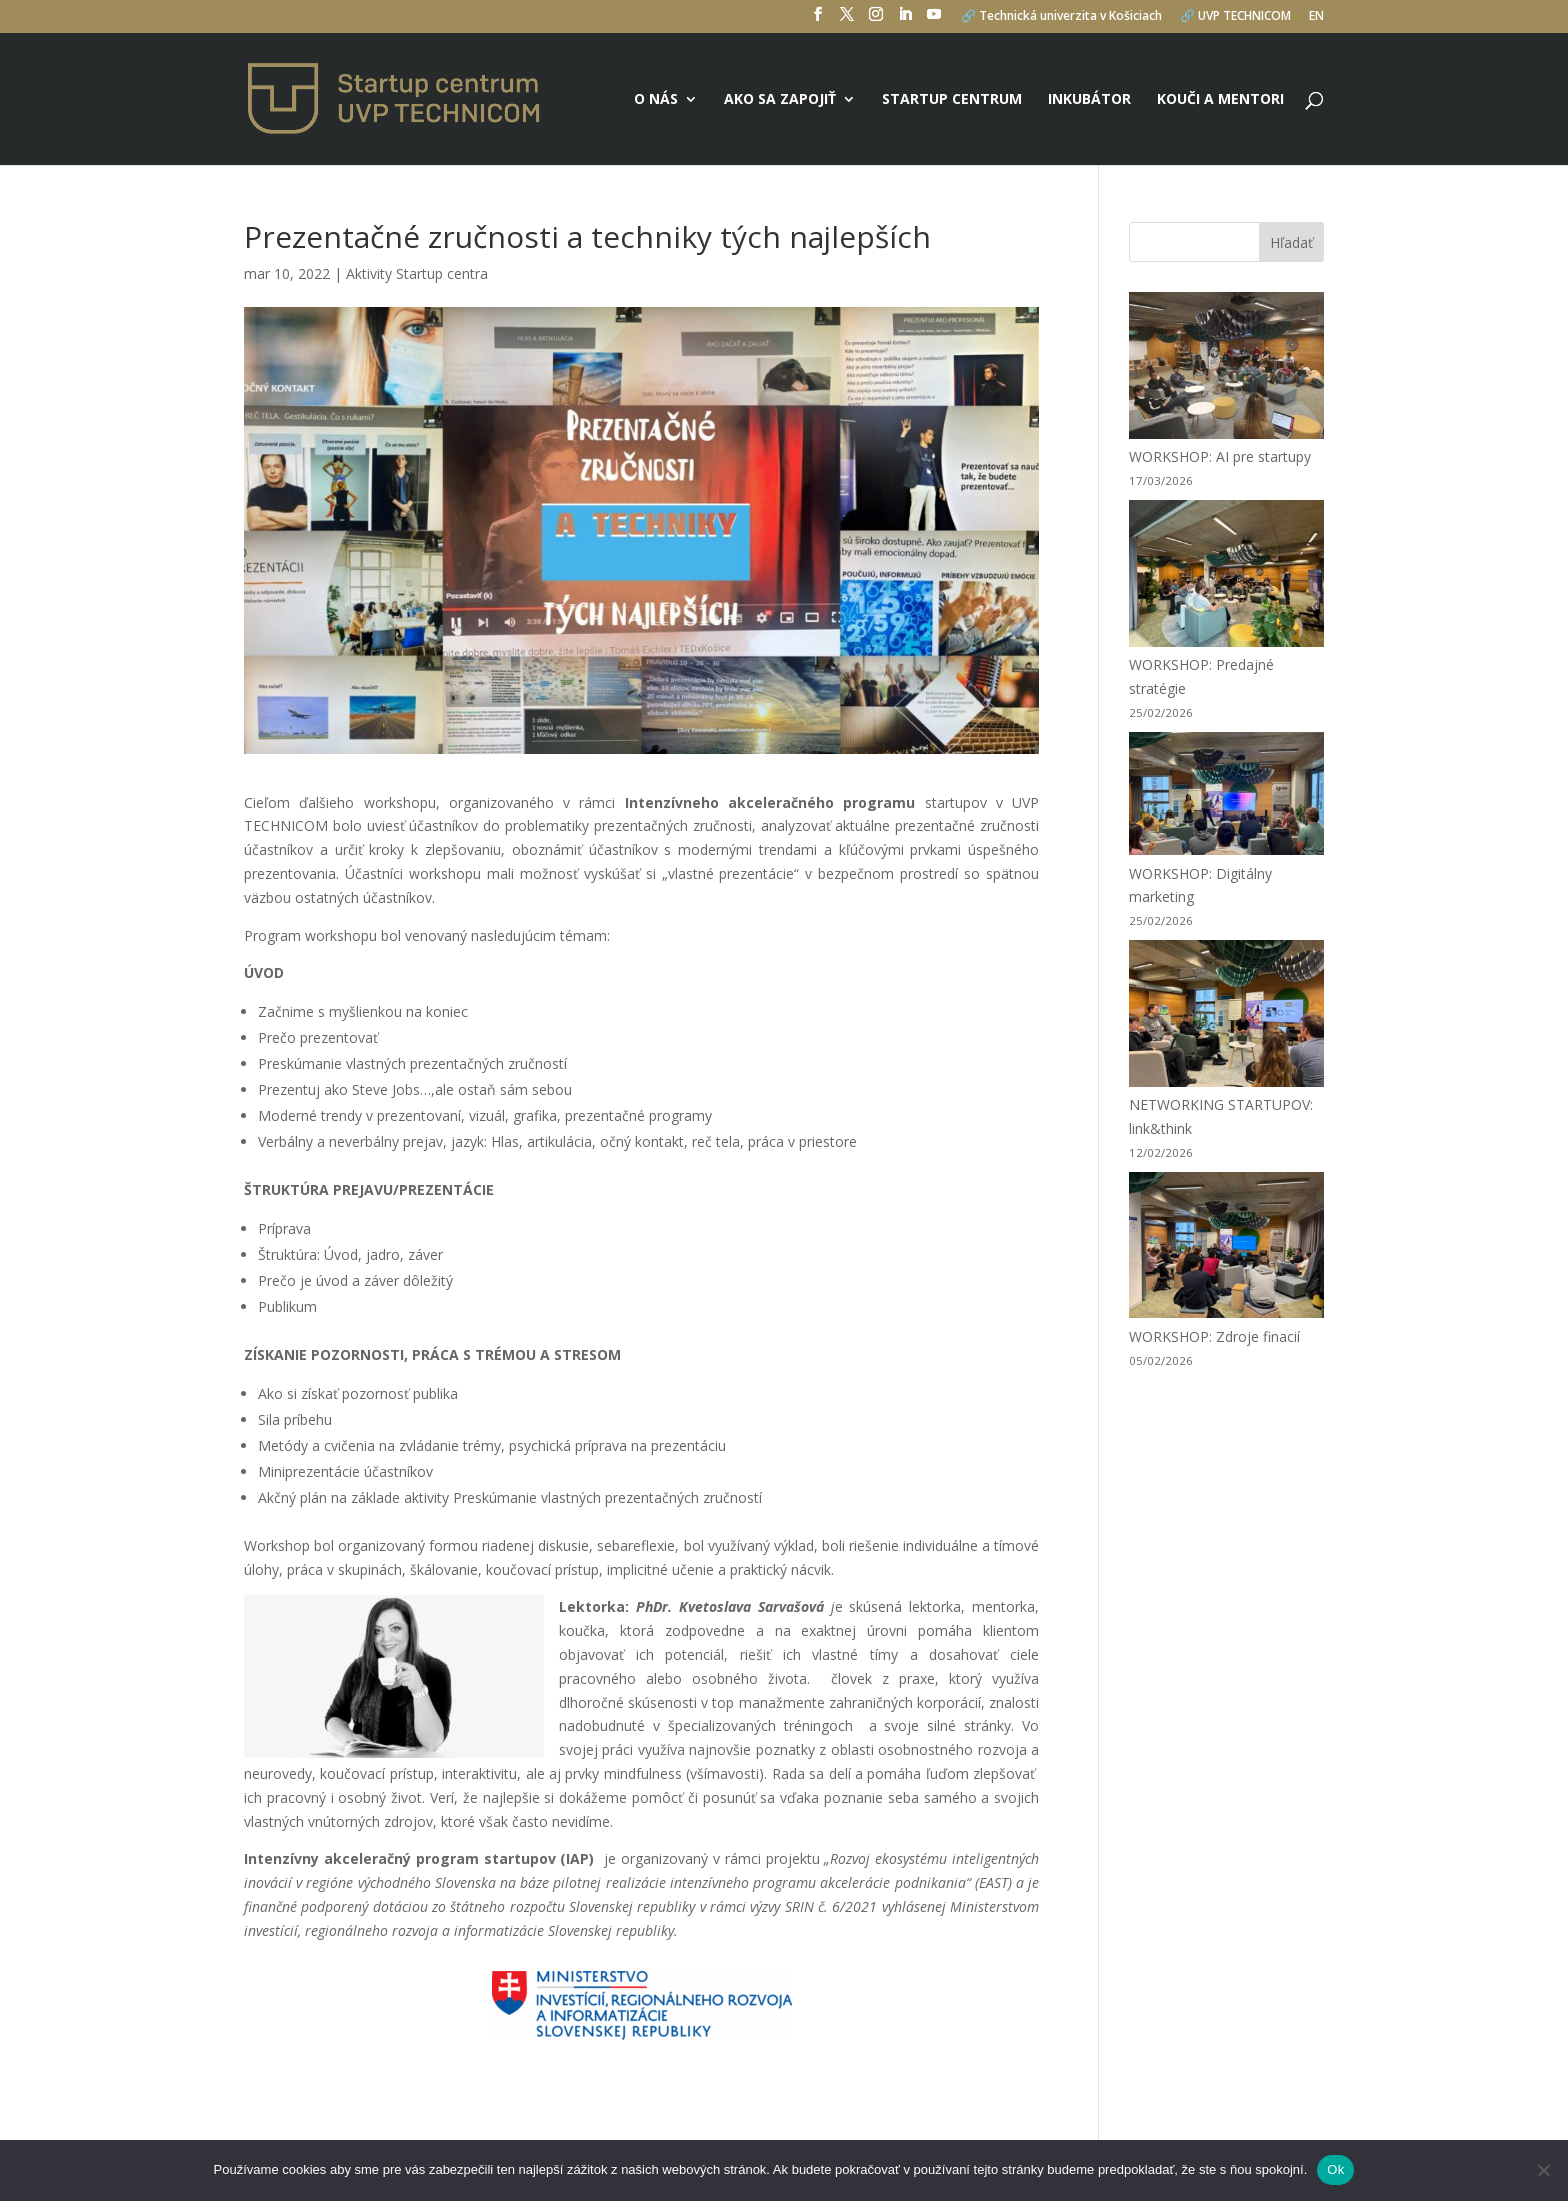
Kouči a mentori (1220, 100)
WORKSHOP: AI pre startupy (1220, 456)
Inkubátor (1089, 100)
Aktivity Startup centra (417, 273)
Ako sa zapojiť (780, 100)
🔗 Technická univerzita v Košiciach (1061, 17)
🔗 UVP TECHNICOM (1235, 17)
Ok (1335, 2169)
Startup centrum (952, 100)
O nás (656, 100)
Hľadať (1291, 242)
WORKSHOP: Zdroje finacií (1214, 1336)
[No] (1543, 2170)
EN (1316, 17)
